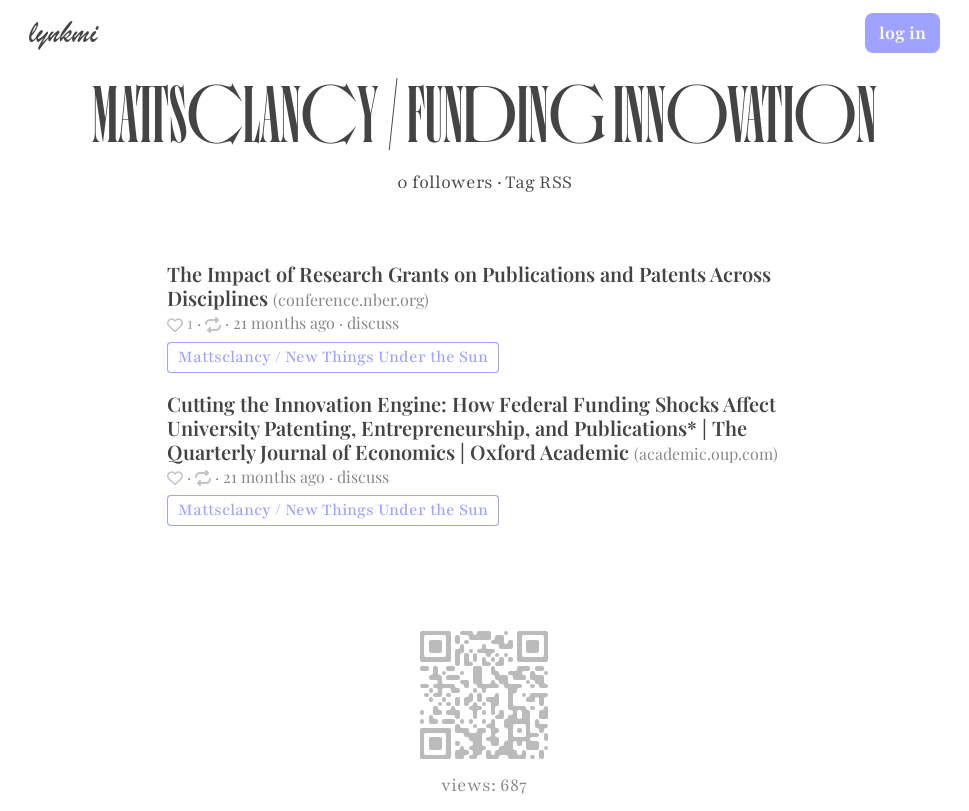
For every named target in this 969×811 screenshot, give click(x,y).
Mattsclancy (235, 126)
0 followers (445, 182)
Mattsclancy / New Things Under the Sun (333, 357)
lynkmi (63, 32)
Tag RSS (538, 182)
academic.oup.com (706, 453)
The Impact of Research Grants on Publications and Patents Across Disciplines (469, 285)
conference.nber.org (351, 299)
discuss (373, 322)
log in (902, 33)
